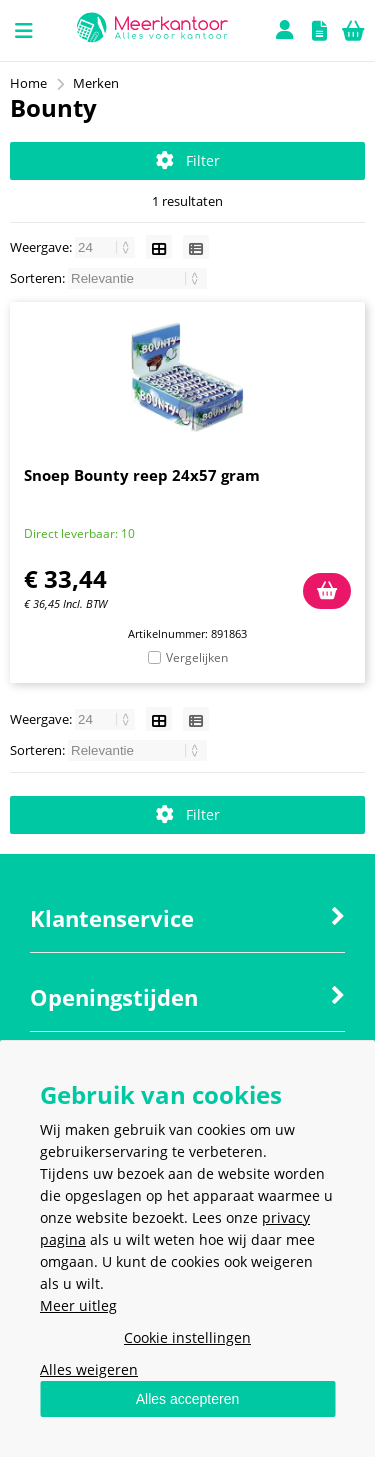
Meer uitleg (78, 1305)
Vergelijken (197, 657)
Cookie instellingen (187, 1337)
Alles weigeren (89, 1369)
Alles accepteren (188, 1399)
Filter (188, 160)
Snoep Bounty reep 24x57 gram (142, 475)
